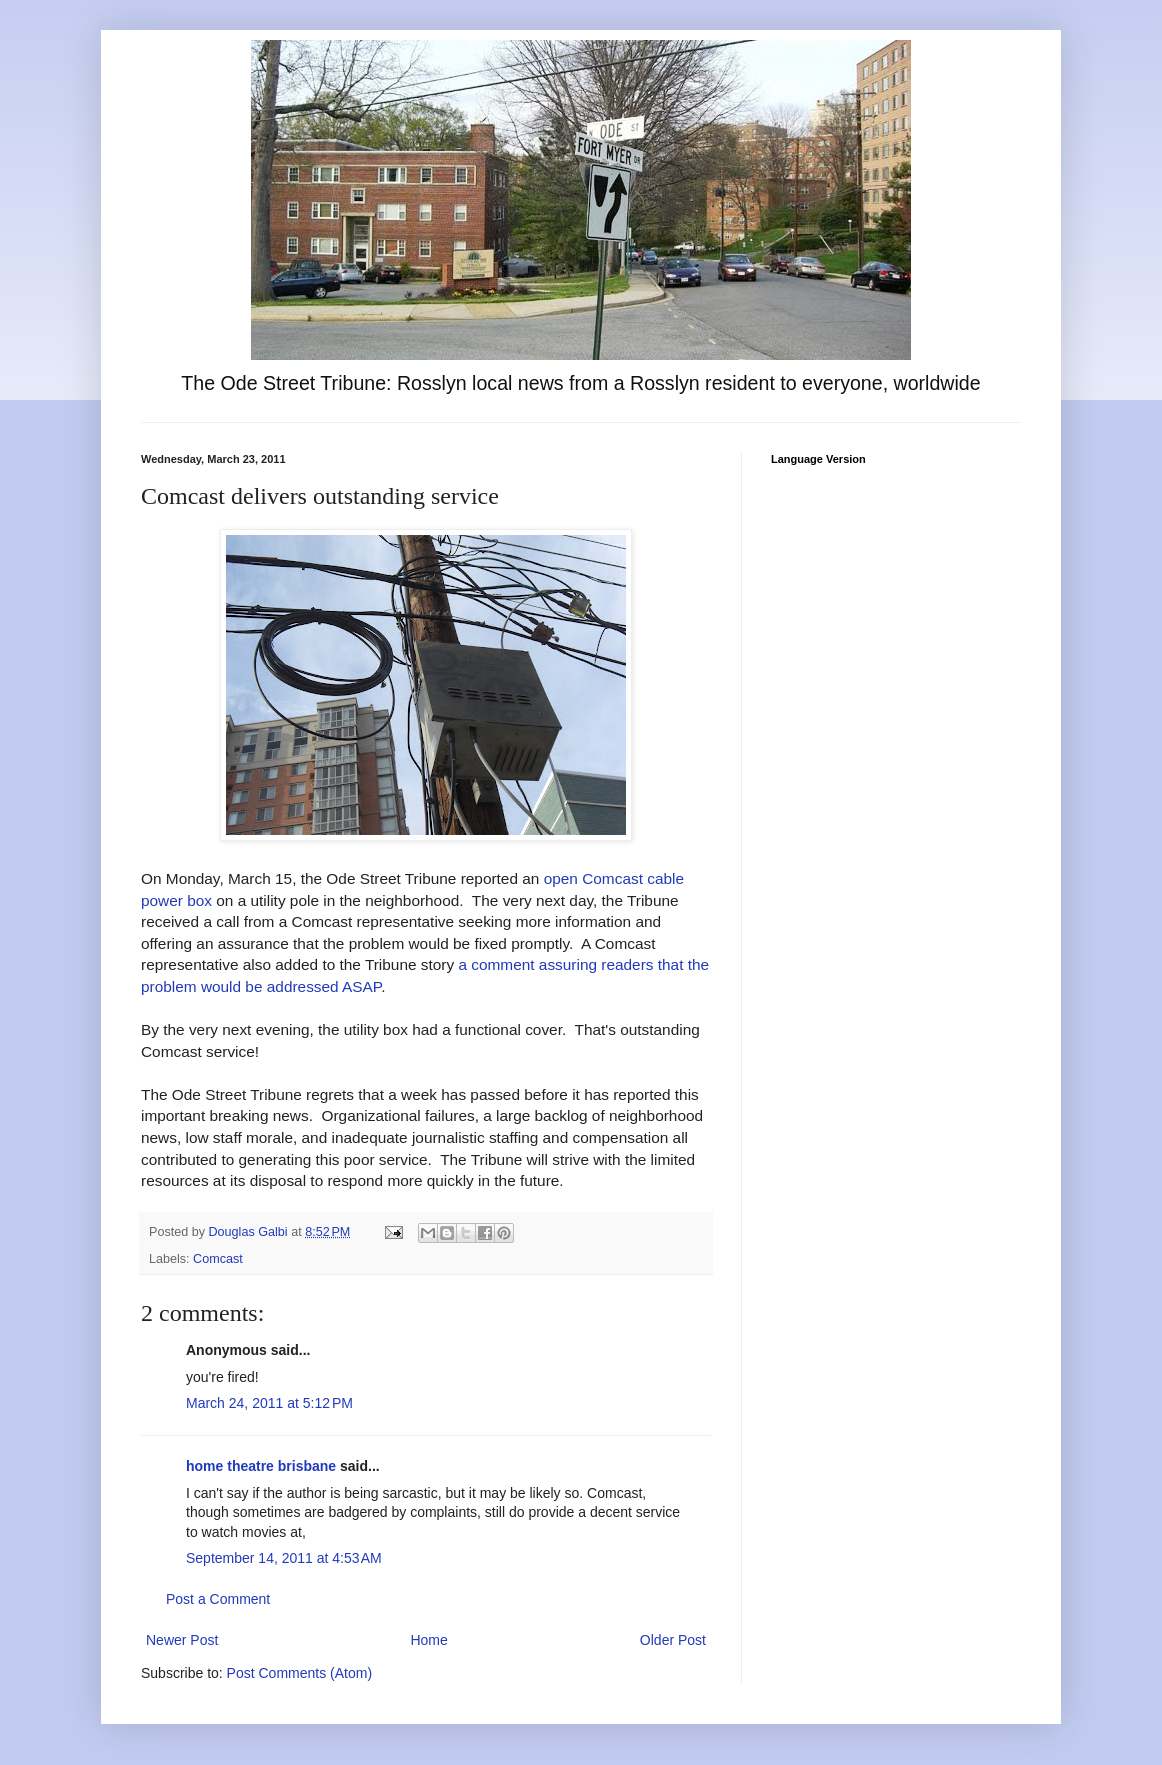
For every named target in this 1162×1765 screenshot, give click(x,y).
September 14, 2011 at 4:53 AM (284, 1558)
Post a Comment (218, 1599)
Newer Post (182, 1640)
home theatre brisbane (261, 1466)
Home (428, 1640)
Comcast (218, 1259)
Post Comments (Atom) (299, 1673)
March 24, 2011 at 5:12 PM (269, 1403)
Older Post (673, 1640)
